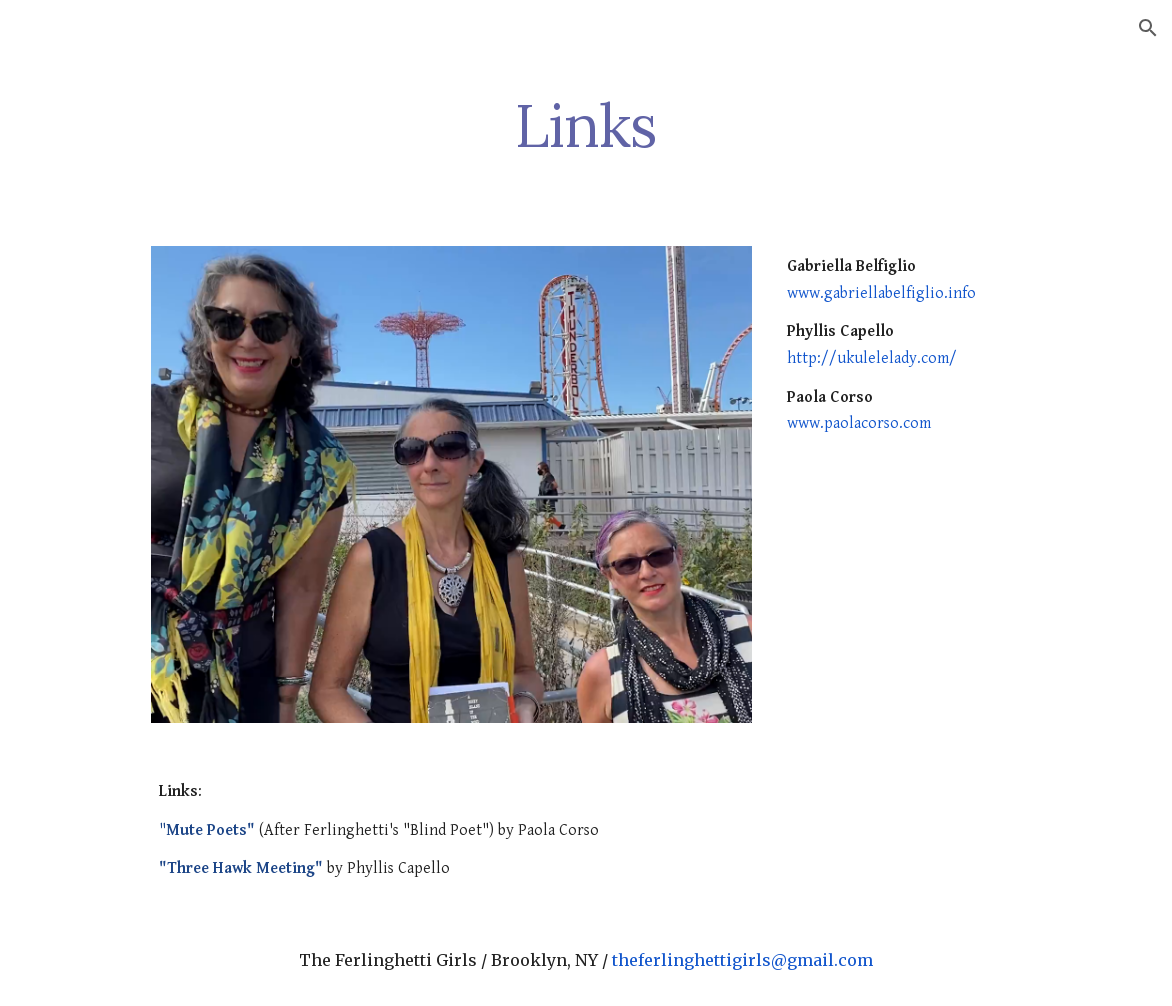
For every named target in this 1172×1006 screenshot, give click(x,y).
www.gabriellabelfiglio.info (881, 293)
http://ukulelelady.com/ (872, 358)
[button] (1148, 28)
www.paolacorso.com (859, 423)
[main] (586, 125)
